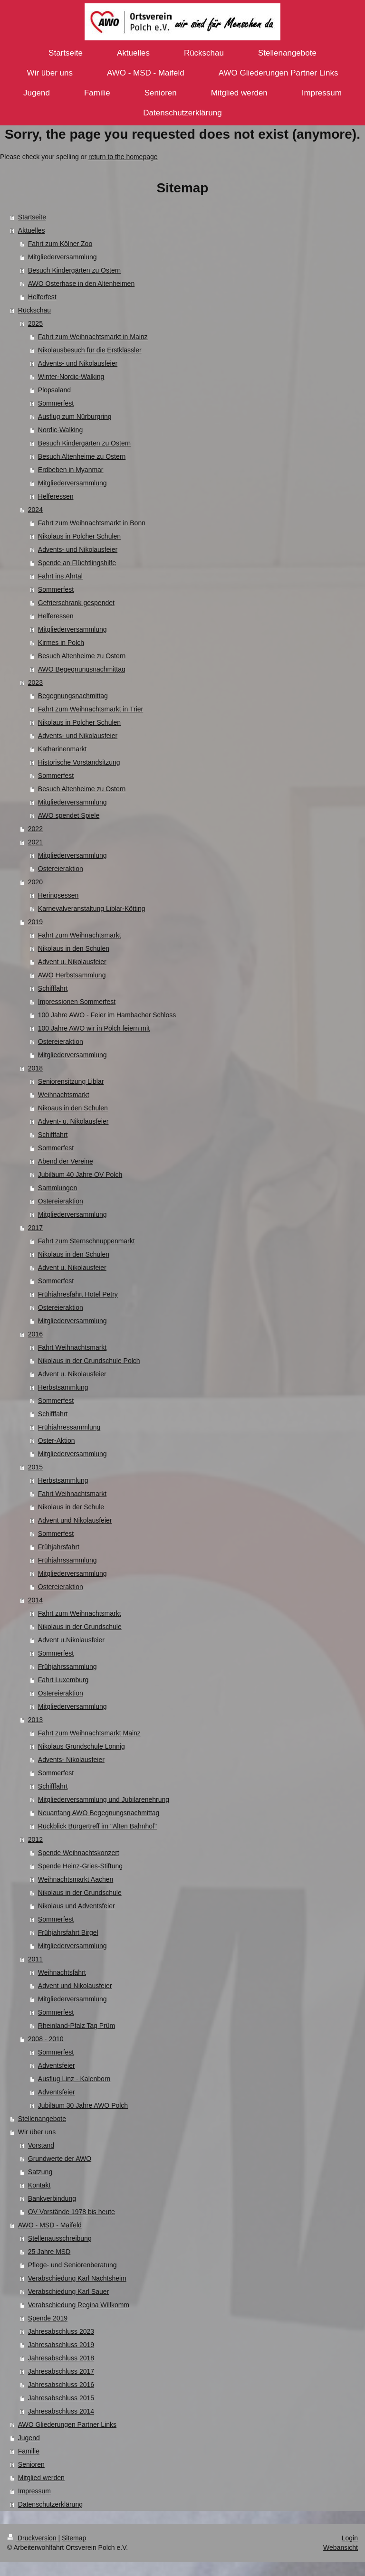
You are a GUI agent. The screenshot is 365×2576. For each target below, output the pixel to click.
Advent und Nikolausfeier (75, 1520)
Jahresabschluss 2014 (61, 2411)
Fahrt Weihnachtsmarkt (72, 1347)
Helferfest (42, 297)
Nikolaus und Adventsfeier (76, 1906)
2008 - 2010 (46, 2039)
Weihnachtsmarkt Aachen (76, 1879)
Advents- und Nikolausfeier (77, 363)
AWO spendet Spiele (68, 815)
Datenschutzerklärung (50, 2504)
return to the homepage (123, 157)
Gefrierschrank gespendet (76, 602)
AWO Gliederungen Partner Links (67, 2424)
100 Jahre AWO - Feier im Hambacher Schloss (107, 1015)
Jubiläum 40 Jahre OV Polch (80, 1174)
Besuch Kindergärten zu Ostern (74, 270)
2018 (35, 1068)
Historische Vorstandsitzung (79, 762)
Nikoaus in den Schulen (73, 1108)
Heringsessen (58, 895)
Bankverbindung (52, 2198)
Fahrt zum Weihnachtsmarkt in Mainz (93, 337)
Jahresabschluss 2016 (61, 2384)
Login (350, 2538)
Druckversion (32, 2538)
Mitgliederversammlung (62, 257)
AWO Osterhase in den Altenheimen (81, 283)
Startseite (32, 217)
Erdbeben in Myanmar (71, 470)
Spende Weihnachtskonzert (78, 1852)
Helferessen (56, 496)
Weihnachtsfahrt (62, 1972)
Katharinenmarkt (62, 749)
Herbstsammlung (63, 1387)
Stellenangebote (42, 2118)
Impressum (34, 2491)
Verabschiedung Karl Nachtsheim (77, 2278)
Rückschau (34, 310)
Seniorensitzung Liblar (71, 1081)
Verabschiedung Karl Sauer (68, 2291)
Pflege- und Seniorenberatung (72, 2265)
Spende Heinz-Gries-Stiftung (80, 1866)
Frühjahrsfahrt (58, 1547)
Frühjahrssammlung (67, 1560)
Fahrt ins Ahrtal (60, 576)
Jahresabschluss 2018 (61, 2358)
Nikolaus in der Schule (71, 1507)
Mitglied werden (41, 2477)
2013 (35, 1720)
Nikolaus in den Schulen (73, 948)
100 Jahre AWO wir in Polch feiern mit (94, 1028)
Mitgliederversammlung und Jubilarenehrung (103, 1799)
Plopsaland (54, 390)
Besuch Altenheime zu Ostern (81, 456)
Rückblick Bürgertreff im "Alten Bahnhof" (97, 1826)
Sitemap (74, 2538)
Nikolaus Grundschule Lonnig (81, 1746)
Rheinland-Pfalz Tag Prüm (76, 2025)
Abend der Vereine (65, 1161)
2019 (35, 922)
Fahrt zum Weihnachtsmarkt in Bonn (91, 523)
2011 (35, 1959)
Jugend (29, 2438)
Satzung (40, 2172)
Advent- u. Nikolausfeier (73, 1121)
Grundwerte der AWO (59, 2158)
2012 (35, 1839)
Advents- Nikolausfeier (71, 1759)
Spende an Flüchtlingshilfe (77, 563)
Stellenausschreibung (60, 2238)
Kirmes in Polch (61, 642)
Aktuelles (31, 230)
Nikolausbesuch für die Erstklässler (90, 350)
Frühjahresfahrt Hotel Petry (78, 1294)
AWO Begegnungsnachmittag (81, 669)
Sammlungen (57, 1188)
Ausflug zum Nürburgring (75, 416)
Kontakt (39, 2185)
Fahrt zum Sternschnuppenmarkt (86, 1241)
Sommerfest (56, 403)
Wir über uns (37, 2132)
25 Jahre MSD (49, 2251)
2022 (35, 829)
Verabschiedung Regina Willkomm (78, 2305)
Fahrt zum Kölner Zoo (60, 243)
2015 (35, 1467)
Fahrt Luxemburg (63, 1680)
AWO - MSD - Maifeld (50, 2225)
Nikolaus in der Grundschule (80, 1626)
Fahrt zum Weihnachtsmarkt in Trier (90, 709)
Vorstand (41, 2145)
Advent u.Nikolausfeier (71, 1640)
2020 (35, 882)
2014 (35, 1600)
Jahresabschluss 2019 (61, 2345)
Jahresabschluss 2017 (61, 2371)
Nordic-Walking (60, 430)
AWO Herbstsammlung (72, 975)
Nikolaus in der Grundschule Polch (89, 1360)
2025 (35, 323)
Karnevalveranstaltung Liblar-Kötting (91, 908)
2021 (35, 842)
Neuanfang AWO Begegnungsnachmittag (99, 1813)
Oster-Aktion (56, 1440)
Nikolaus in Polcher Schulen (79, 536)
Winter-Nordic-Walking (71, 376)
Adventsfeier (56, 2065)
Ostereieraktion (60, 868)
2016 (35, 1334)
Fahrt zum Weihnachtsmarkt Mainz (89, 1733)
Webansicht (340, 2547)
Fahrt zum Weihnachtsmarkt (79, 935)
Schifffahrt (53, 988)
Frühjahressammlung (69, 1427)
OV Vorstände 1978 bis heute (71, 2212)
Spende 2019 (47, 2318)
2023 (35, 682)
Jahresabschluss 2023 (61, 2331)
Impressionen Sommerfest (76, 1001)
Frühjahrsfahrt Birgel (68, 1932)
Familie (28, 2451)
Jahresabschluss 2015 (61, 2398)
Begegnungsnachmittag (73, 696)
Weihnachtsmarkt (63, 1095)
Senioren (31, 2464)
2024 (35, 509)
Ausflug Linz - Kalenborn (74, 2079)
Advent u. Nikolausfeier (72, 962)
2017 (35, 1227)
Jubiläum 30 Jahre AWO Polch (83, 2105)
